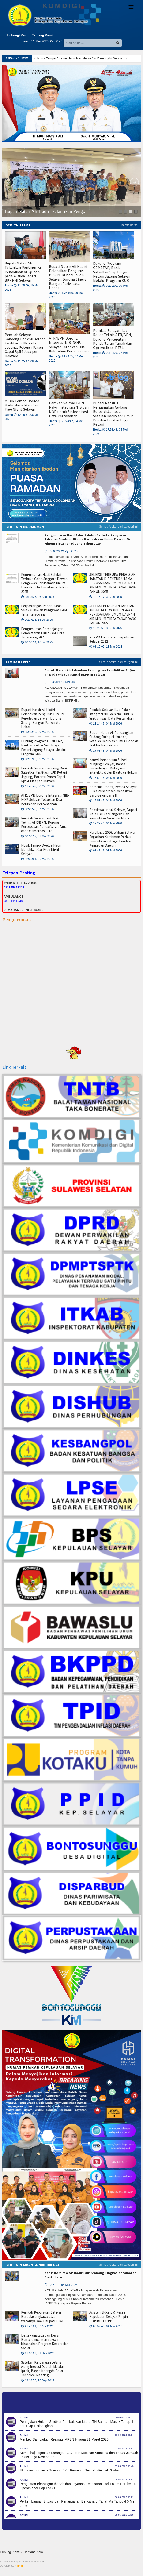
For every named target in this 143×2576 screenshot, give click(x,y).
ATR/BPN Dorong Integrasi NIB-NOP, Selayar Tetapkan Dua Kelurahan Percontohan (69, 344)
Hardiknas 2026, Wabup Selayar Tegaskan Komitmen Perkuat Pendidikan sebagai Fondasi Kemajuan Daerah (112, 839)
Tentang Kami (42, 35)
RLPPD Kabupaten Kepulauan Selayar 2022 (111, 639)
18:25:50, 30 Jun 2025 (105, 628)
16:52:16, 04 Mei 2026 (105, 777)
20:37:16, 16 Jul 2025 (37, 619)
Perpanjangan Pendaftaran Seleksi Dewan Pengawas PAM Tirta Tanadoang (44, 610)
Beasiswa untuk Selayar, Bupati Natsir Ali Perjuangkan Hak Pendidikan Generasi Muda (113, 814)
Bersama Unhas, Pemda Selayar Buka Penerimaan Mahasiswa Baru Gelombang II (113, 791)
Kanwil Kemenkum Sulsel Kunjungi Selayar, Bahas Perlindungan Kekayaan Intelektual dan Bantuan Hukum (113, 766)
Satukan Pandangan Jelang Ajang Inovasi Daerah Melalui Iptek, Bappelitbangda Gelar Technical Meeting (42, 2368)
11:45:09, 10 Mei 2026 (61, 682)
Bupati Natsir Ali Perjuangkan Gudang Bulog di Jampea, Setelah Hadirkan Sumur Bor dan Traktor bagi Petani (113, 414)
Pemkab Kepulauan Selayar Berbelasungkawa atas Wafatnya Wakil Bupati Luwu (42, 2316)
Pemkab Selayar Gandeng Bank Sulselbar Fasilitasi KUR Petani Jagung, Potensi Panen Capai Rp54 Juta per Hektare (25, 345)
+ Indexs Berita (128, 225)
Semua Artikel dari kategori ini (118, 526)
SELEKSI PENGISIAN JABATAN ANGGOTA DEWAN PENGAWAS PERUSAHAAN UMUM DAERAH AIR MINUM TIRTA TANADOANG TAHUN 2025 (112, 614)
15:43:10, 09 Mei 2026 (37, 732)
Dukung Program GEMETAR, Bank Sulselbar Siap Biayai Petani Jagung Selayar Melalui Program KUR (111, 272)
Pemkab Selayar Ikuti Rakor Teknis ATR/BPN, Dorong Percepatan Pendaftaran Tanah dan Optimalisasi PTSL (112, 339)
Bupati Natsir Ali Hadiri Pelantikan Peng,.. (46, 211)
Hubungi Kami (17, 35)
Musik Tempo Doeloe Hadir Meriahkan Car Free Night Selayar (22, 405)
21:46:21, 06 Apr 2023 (37, 2326)
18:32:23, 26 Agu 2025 (61, 551)
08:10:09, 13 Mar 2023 (105, 646)
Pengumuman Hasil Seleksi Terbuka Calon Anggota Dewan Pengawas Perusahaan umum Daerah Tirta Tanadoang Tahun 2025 (44, 583)
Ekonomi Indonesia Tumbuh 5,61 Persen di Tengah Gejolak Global (70, 2470)
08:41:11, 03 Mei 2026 (105, 850)
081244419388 (14, 900)
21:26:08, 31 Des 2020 (37, 2353)
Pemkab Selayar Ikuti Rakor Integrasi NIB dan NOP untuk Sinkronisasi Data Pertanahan (69, 409)
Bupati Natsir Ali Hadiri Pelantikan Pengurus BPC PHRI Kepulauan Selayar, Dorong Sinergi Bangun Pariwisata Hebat (68, 277)
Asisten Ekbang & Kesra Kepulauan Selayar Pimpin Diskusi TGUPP (108, 2316)
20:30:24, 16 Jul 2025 (37, 642)
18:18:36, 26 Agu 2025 (37, 596)
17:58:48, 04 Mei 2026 (105, 750)
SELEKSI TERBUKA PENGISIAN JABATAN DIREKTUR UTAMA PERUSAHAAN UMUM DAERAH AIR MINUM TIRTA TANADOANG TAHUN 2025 (112, 583)
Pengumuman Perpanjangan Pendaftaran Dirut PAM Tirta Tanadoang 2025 (42, 633)
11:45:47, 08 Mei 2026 (37, 786)
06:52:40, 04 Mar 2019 (105, 2326)
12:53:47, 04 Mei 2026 (105, 800)
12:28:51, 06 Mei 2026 (37, 859)
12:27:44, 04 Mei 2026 (105, 823)
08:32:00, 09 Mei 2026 (37, 759)
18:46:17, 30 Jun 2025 (105, 596)
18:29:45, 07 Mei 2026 (37, 809)
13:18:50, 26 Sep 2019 (37, 2380)
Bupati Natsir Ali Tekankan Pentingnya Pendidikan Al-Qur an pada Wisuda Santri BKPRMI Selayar (23, 272)
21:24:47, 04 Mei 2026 (105, 723)
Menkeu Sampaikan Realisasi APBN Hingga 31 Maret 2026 (64, 2439)
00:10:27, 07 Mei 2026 (37, 836)
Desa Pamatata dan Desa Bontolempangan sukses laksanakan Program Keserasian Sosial (45, 2341)
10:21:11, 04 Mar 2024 (61, 2284)
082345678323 (14, 887)
